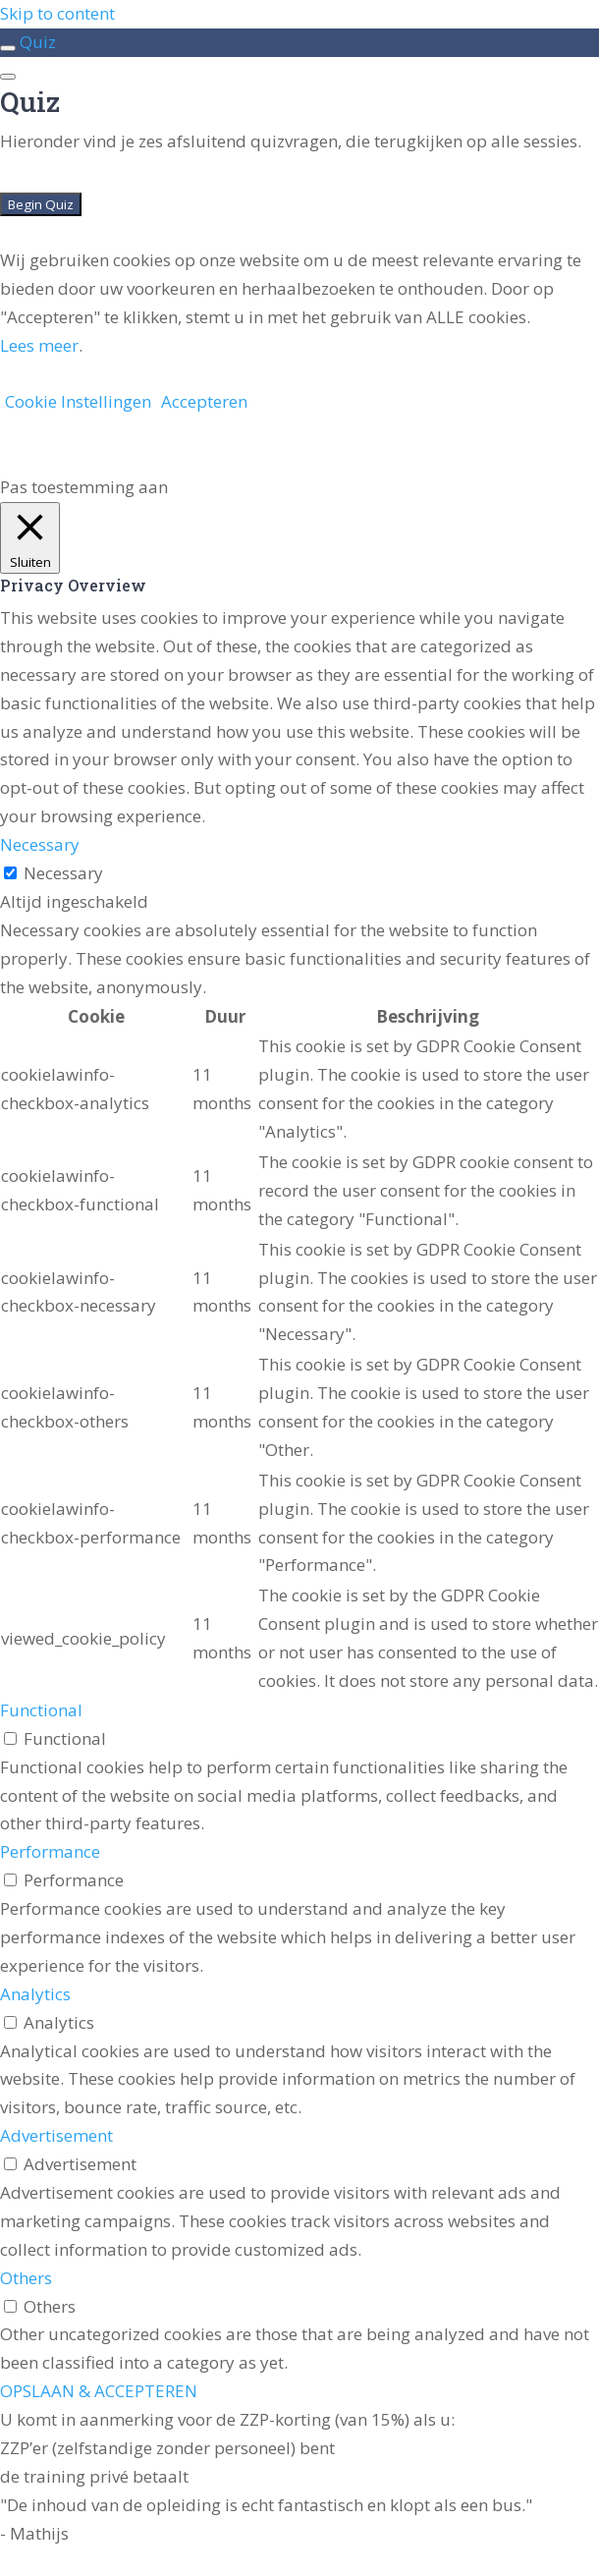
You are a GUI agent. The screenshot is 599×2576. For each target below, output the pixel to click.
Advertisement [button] (56, 2135)
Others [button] (26, 2278)
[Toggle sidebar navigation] (8, 48)
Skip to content (57, 13)
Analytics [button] (35, 1994)
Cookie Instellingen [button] (78, 401)
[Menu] (8, 77)
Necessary (63, 873)
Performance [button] (50, 1851)
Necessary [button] (40, 844)
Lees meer (39, 345)
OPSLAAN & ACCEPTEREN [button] (98, 2391)
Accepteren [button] (204, 401)
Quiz (38, 41)
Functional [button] (41, 1710)
